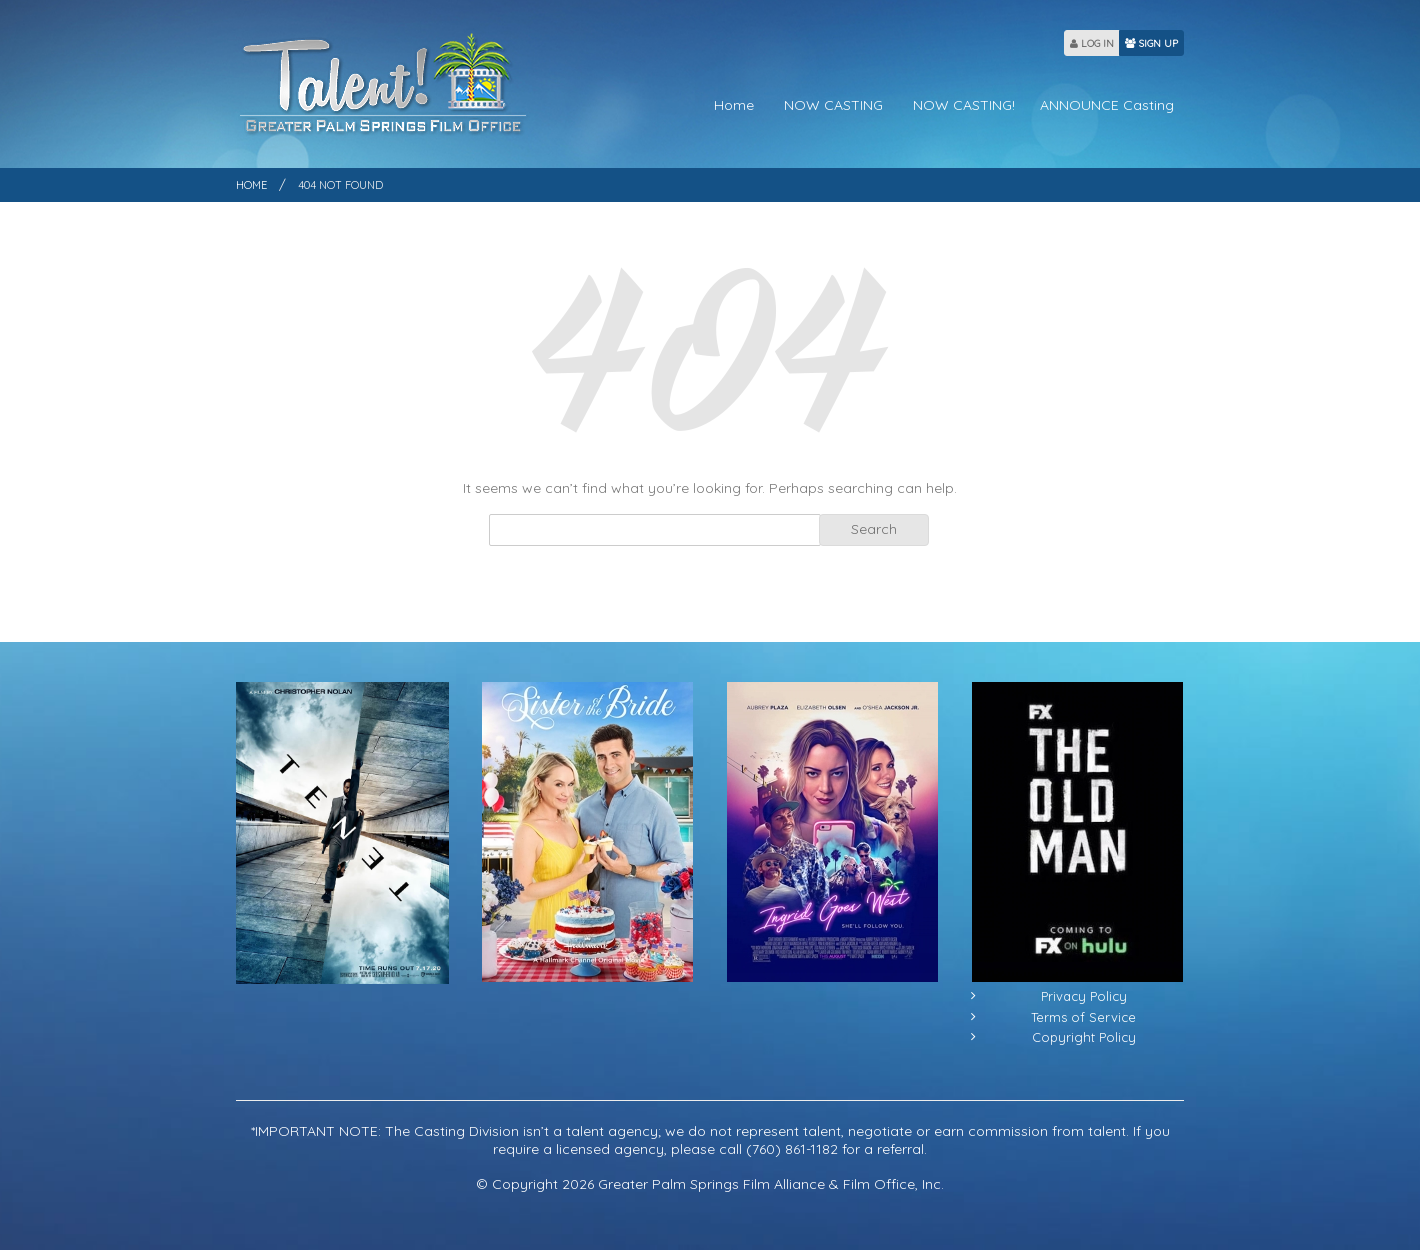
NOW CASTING (833, 105)
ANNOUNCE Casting (1107, 105)
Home (734, 105)
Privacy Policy (1084, 996)
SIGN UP (1151, 43)
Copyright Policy (1084, 1037)
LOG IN (1092, 43)
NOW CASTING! (964, 105)
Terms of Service (1083, 1017)
